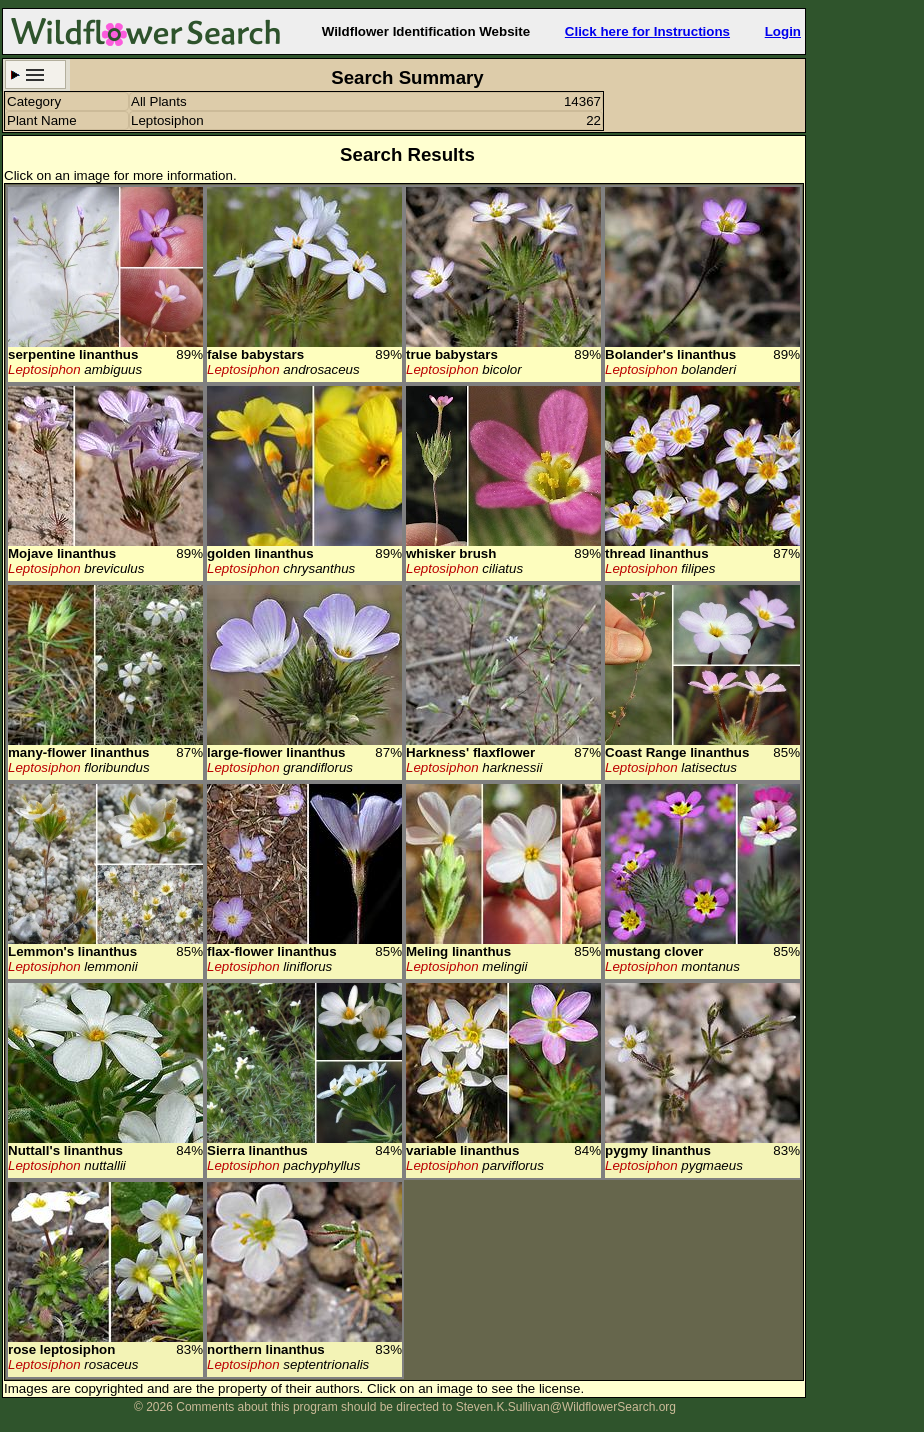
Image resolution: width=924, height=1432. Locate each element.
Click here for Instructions (647, 31)
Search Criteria (35, 74)
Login (783, 31)
